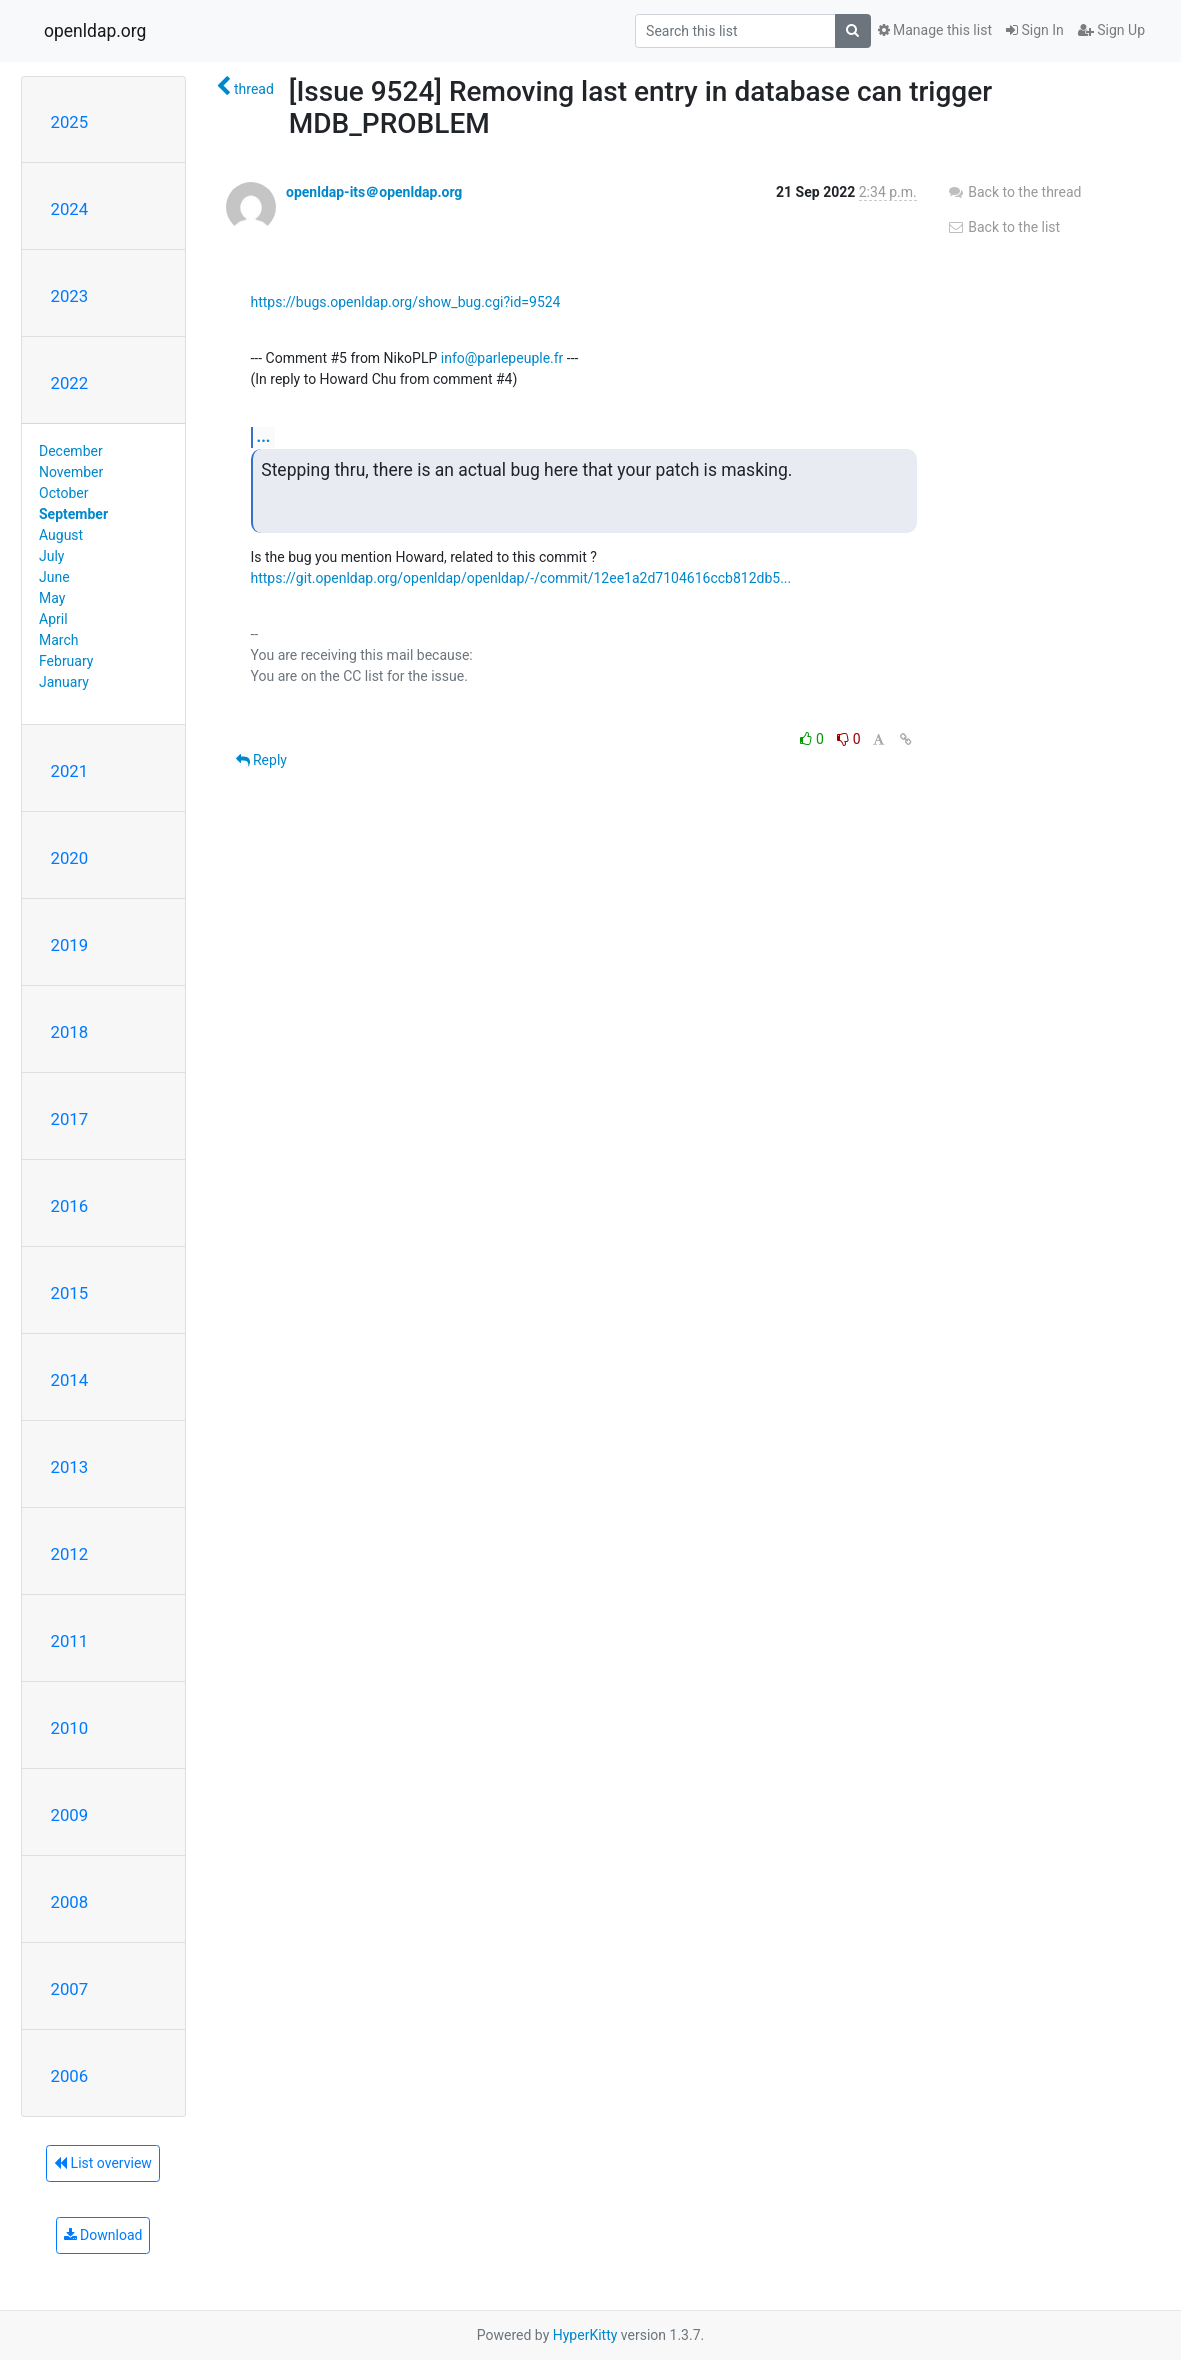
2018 (70, 1032)
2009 (70, 1815)
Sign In (1035, 30)
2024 (70, 209)
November (71, 472)
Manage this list (935, 30)
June (54, 577)
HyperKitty (585, 2335)
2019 (70, 945)
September (73, 514)
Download (103, 2235)
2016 (70, 1206)
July (51, 556)
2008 (70, 1902)
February (66, 661)
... (264, 436)
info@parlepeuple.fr (502, 358)
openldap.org (95, 31)
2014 (70, 1380)
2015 (70, 1293)
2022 (70, 383)
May (52, 598)
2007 (70, 1989)
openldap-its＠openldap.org (374, 192)
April (53, 619)
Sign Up (1111, 30)
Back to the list (1003, 227)
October (63, 493)
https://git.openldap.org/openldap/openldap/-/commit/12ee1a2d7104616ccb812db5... (521, 578)
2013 (70, 1467)
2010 (70, 1728)
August (61, 535)
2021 (70, 771)
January (64, 682)
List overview (103, 2163)
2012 (70, 1554)
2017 (70, 1119)
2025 (70, 122)
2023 (70, 296)
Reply (261, 760)
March (59, 640)
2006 (70, 2076)
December (71, 451)
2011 (70, 1641)
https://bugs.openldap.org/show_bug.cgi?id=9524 (406, 302)
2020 (70, 858)
